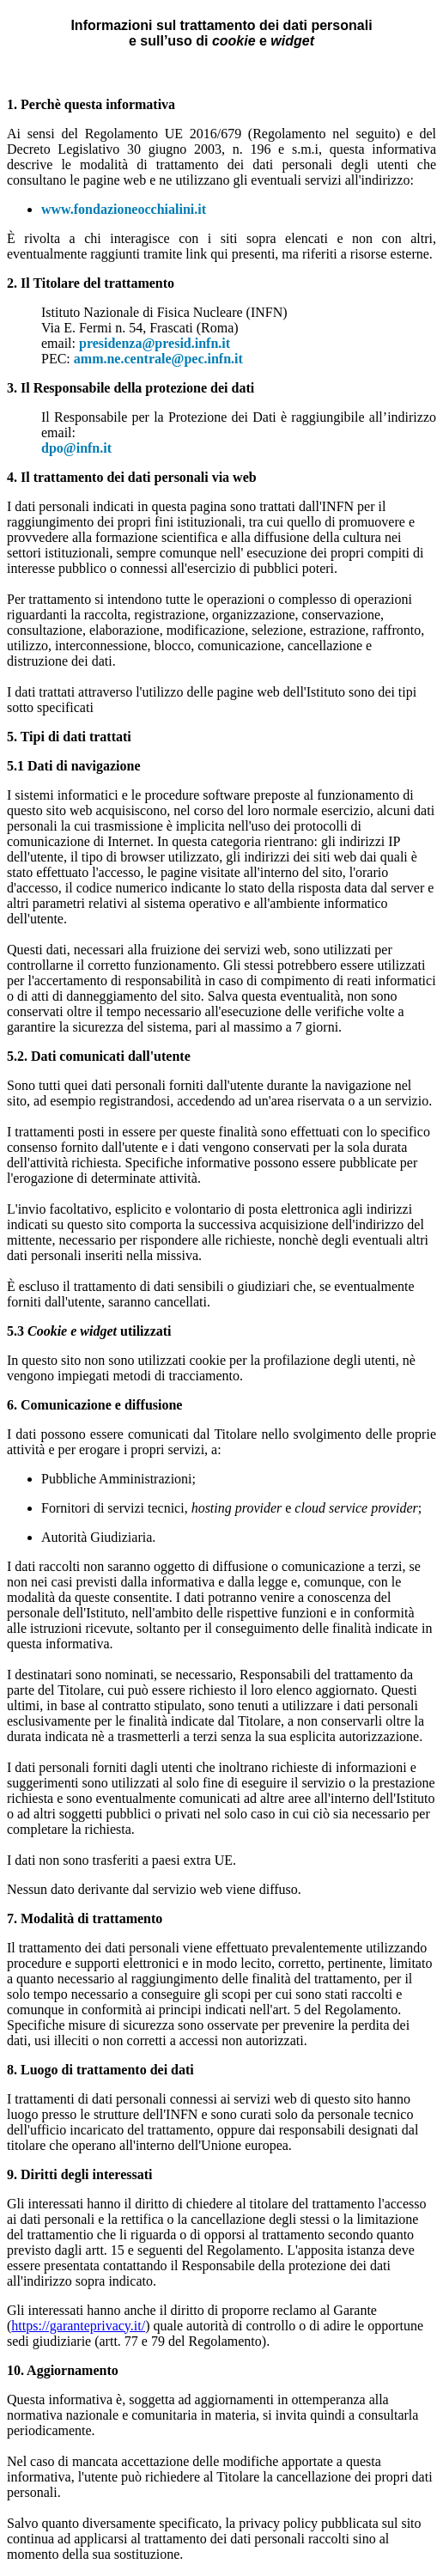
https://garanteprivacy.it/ (78, 2325)
